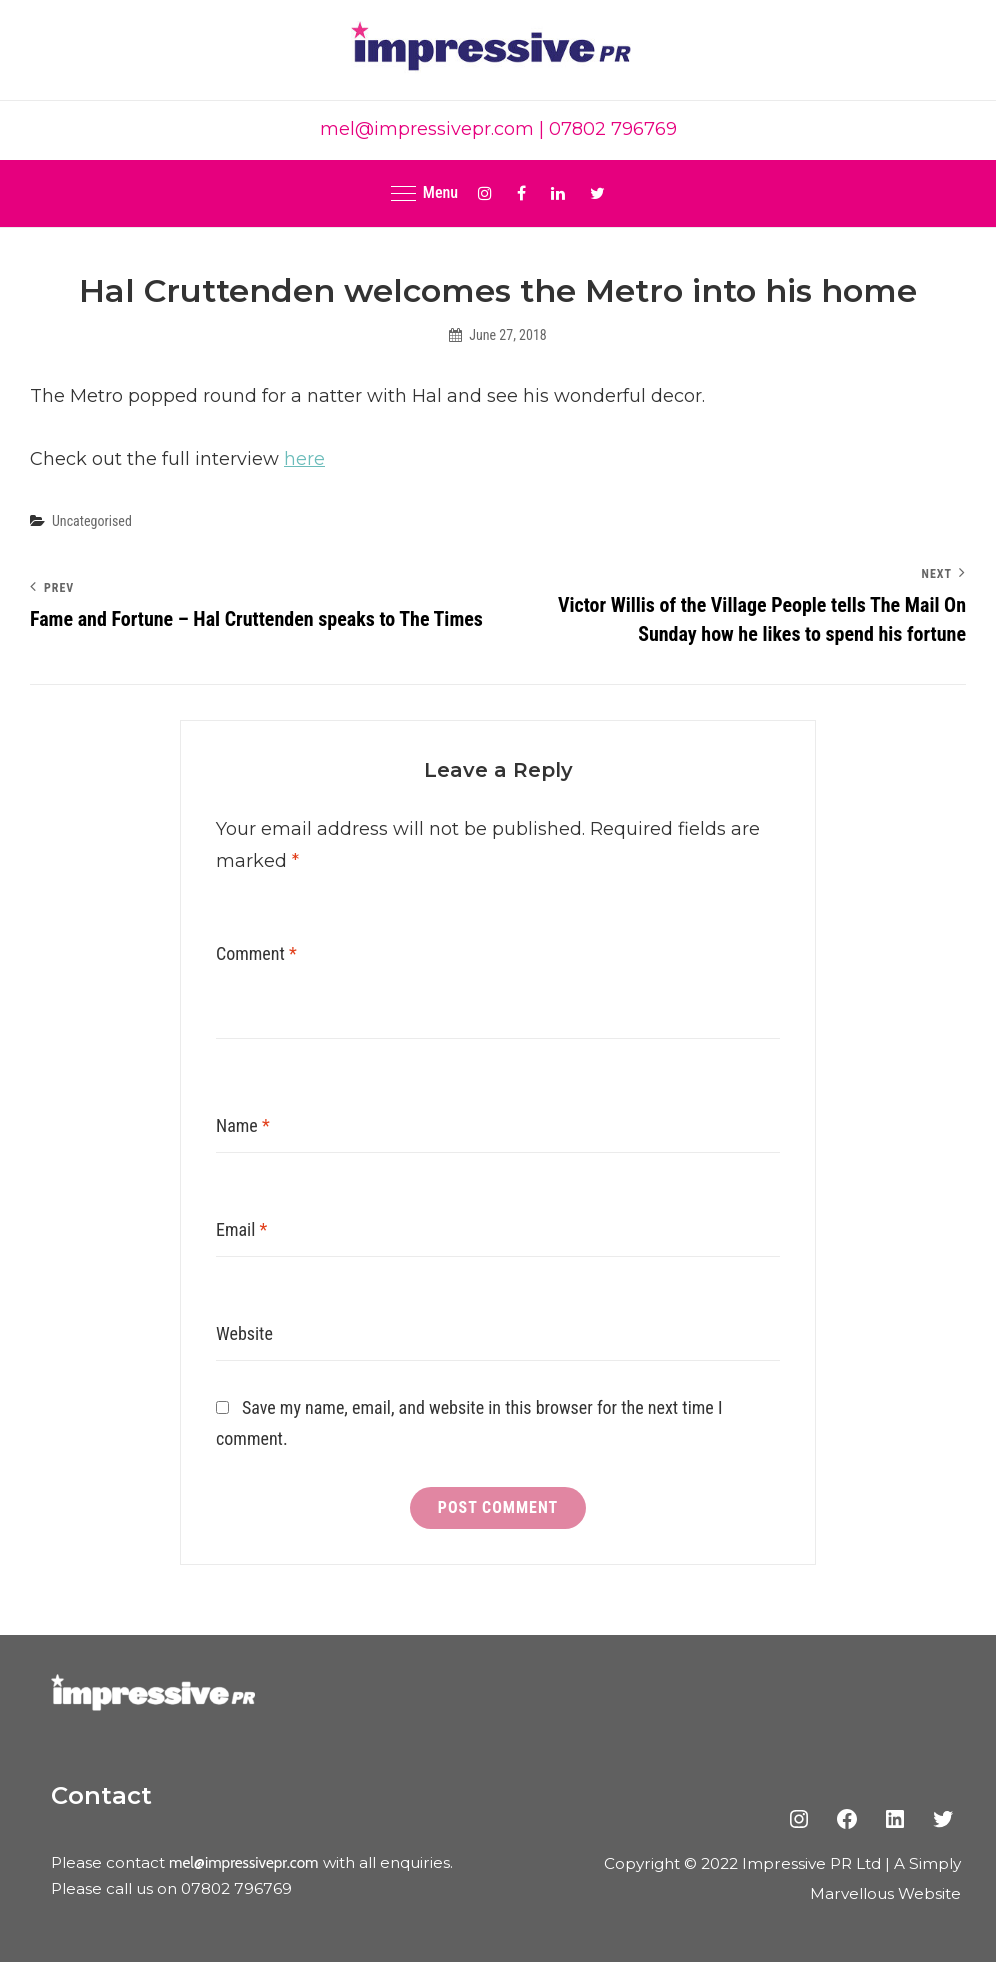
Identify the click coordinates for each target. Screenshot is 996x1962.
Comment (256, 953)
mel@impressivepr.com (427, 129)
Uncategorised (92, 521)
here (304, 459)
